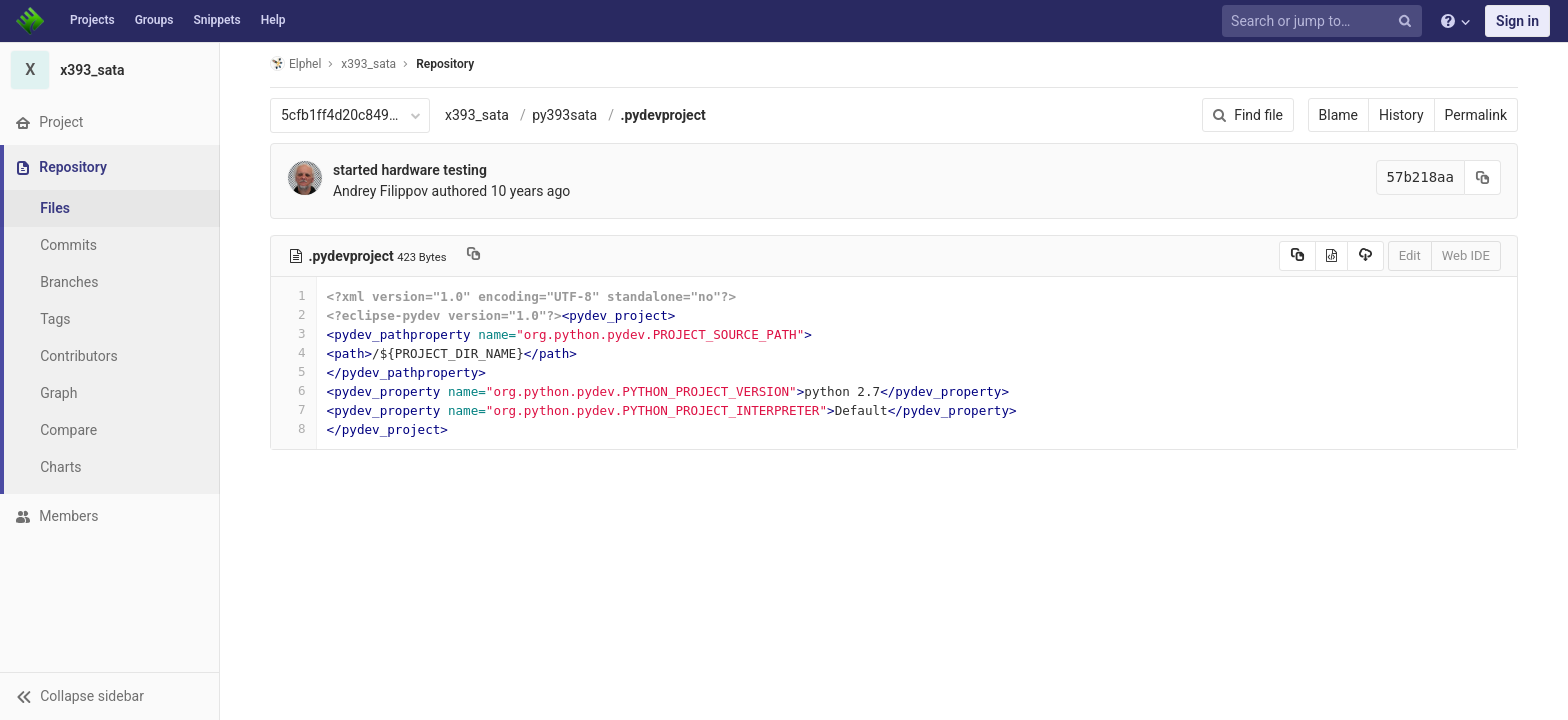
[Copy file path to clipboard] (473, 256)
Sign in (1517, 21)
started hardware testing (410, 170)
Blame (1338, 115)
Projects (92, 20)
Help (273, 20)
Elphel (295, 63)
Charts (60, 467)
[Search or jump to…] (1325, 21)
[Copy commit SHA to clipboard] (1483, 177)
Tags (55, 319)
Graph (58, 393)
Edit (1410, 255)
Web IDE (1466, 255)
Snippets (216, 20)
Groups (154, 20)
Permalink (1476, 115)
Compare (68, 430)
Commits (68, 245)
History (1401, 115)
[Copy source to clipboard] (1297, 256)
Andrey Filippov (380, 191)
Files (55, 208)
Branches (69, 282)
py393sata (564, 115)
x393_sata (477, 115)
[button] (109, 696)
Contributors (79, 356)
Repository (445, 64)
